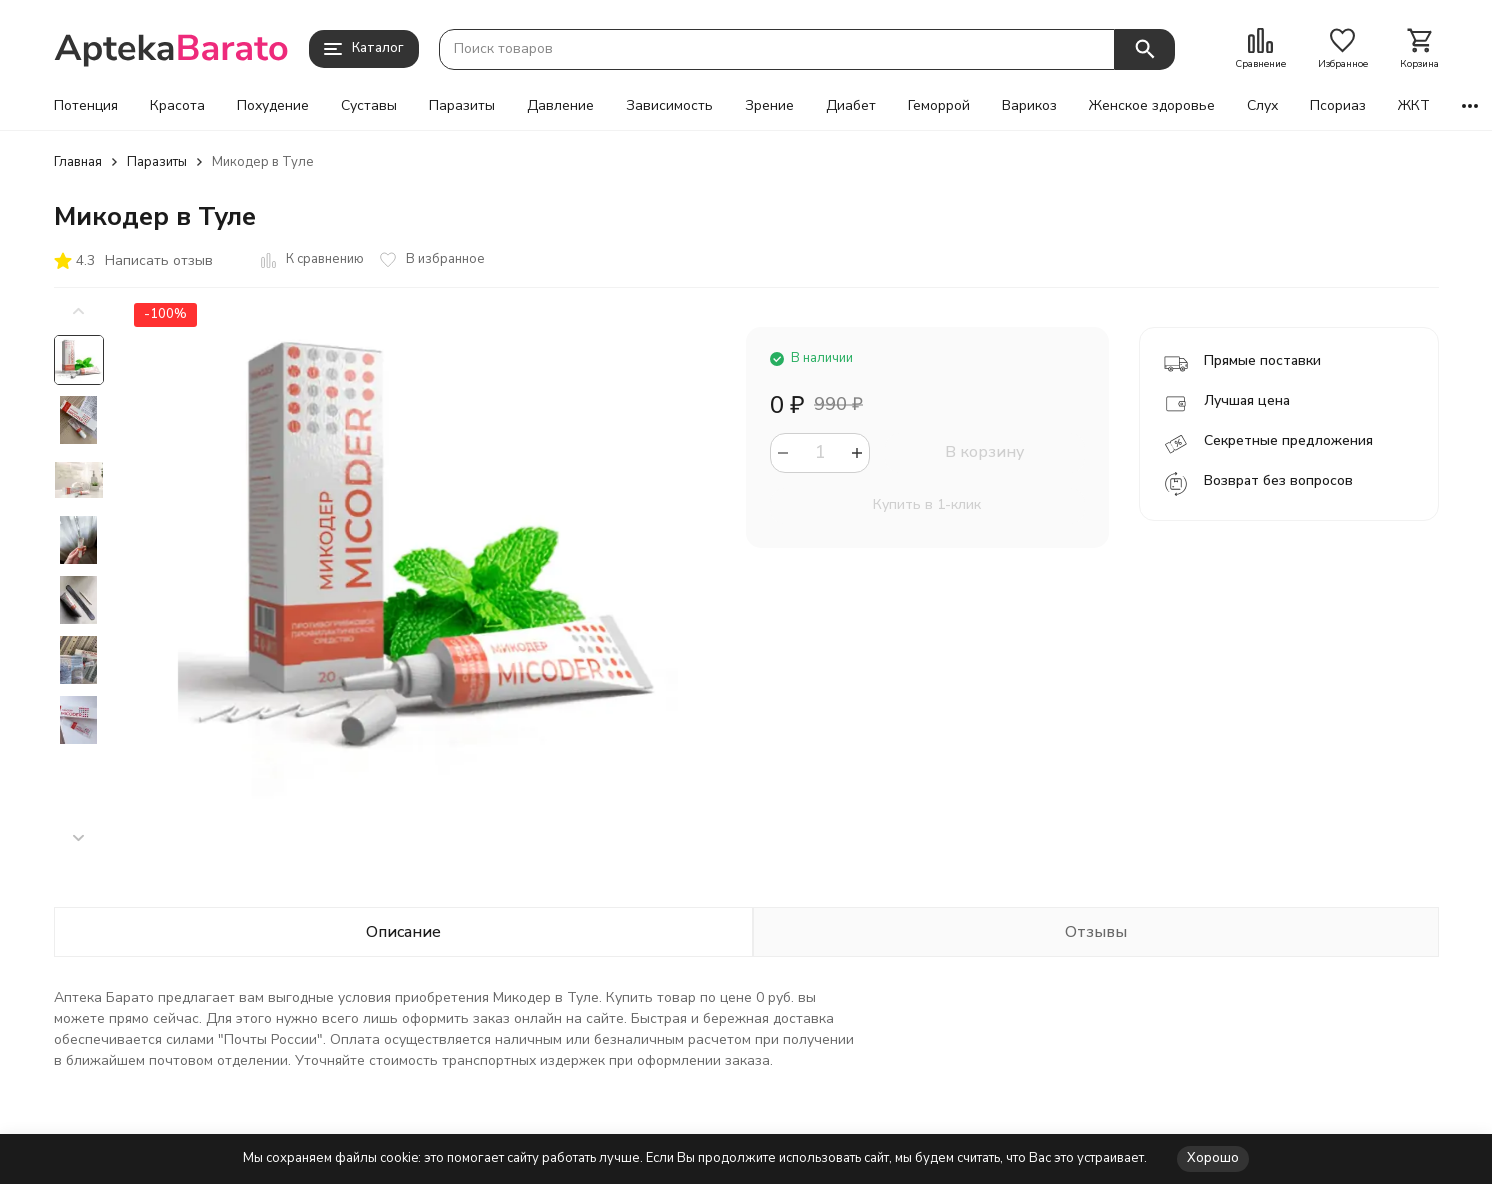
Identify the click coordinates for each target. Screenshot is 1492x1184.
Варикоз (1029, 106)
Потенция (86, 106)
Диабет (851, 106)
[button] (79, 838)
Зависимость (669, 106)
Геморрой (939, 106)
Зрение (769, 106)
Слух (1262, 106)
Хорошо (1213, 1158)
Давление (560, 106)
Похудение (273, 106)
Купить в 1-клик (927, 504)
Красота (177, 106)
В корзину (984, 452)
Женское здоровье (1152, 106)
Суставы (369, 106)
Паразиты (462, 106)
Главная (78, 162)
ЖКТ (1414, 106)
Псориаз (1338, 106)
